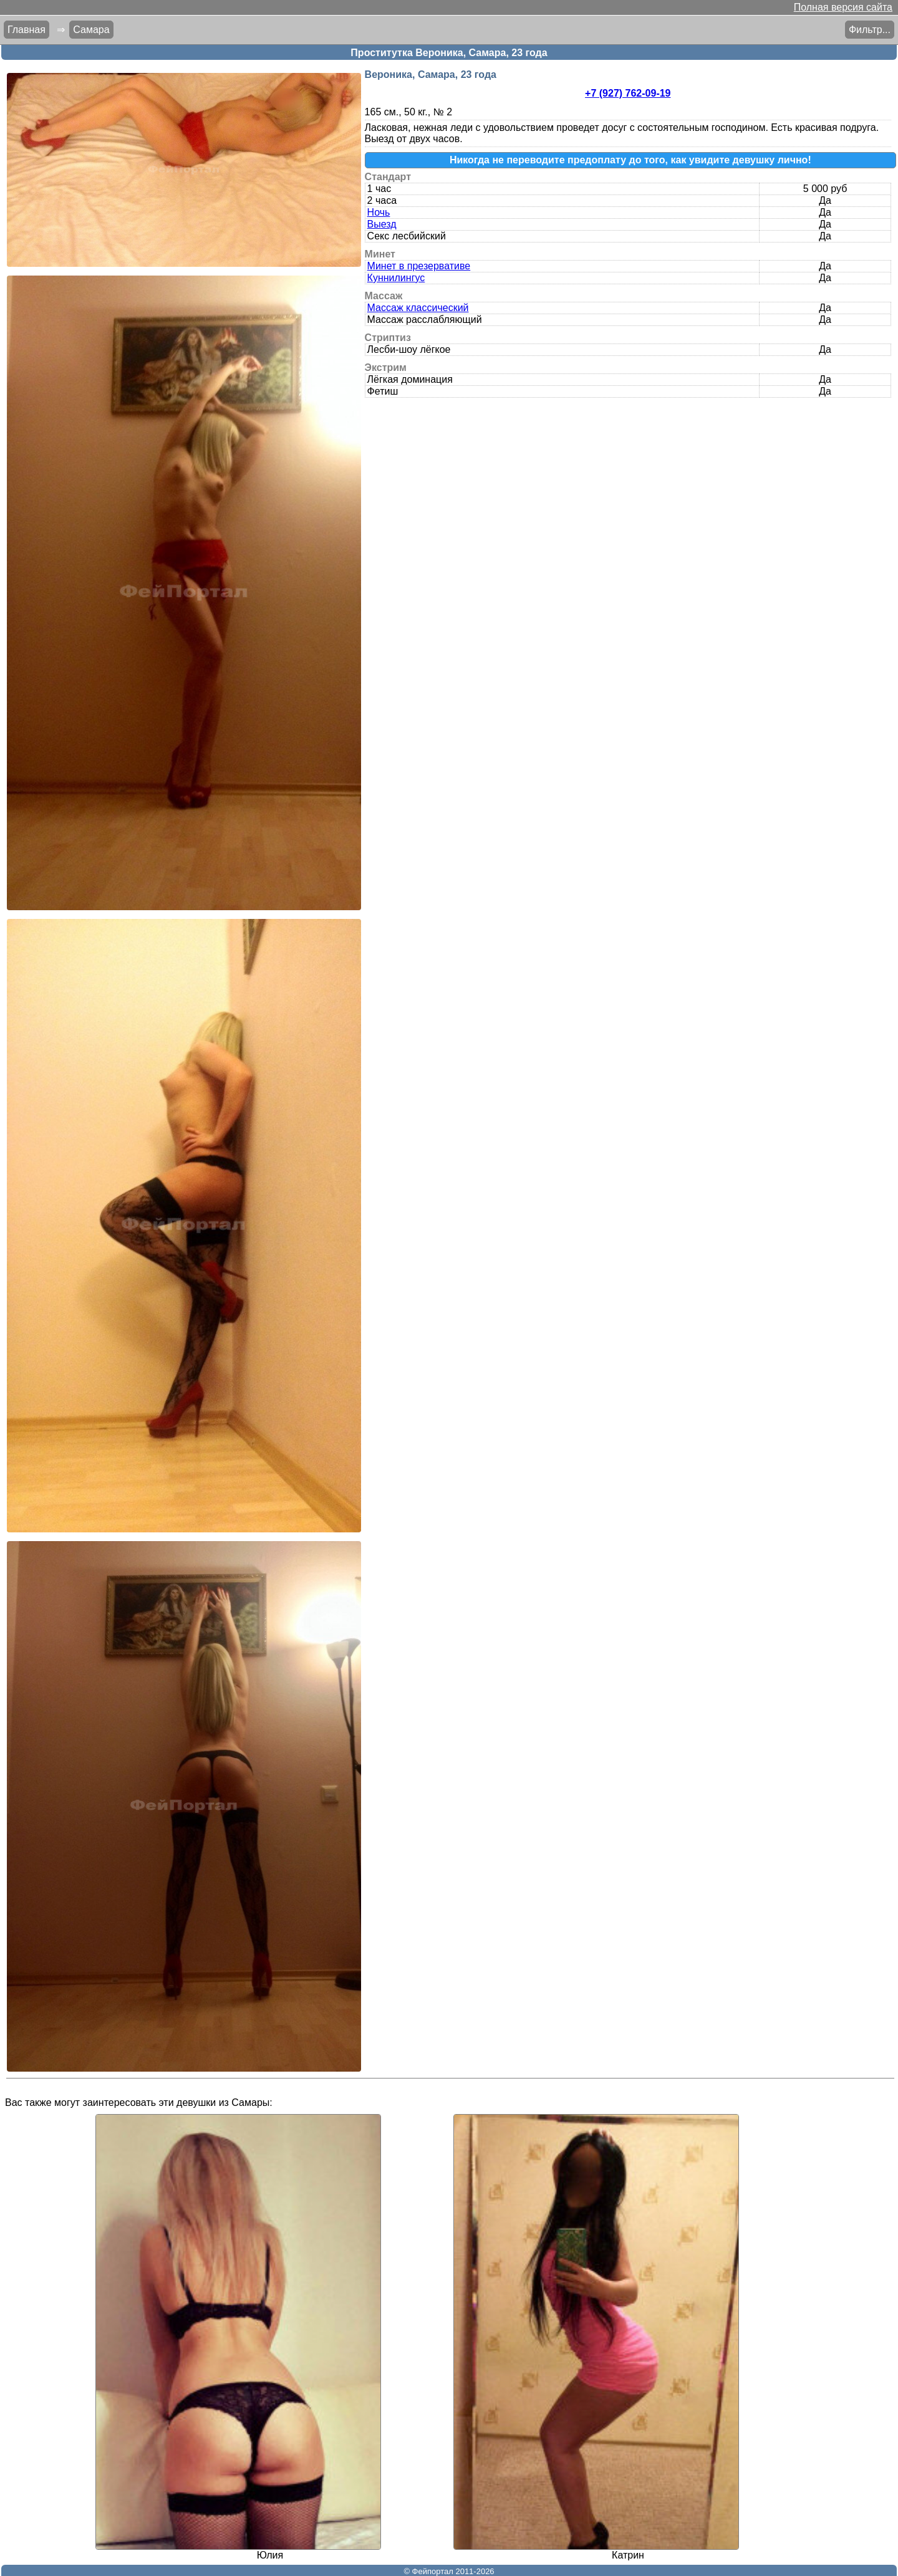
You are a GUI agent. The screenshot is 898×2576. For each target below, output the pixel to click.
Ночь (378, 212)
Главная (26, 29)
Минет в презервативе (419, 266)
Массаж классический (418, 307)
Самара (91, 29)
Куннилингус (396, 277)
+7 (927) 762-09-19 (627, 93)
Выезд (382, 224)
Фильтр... (870, 29)
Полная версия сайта (843, 7)
